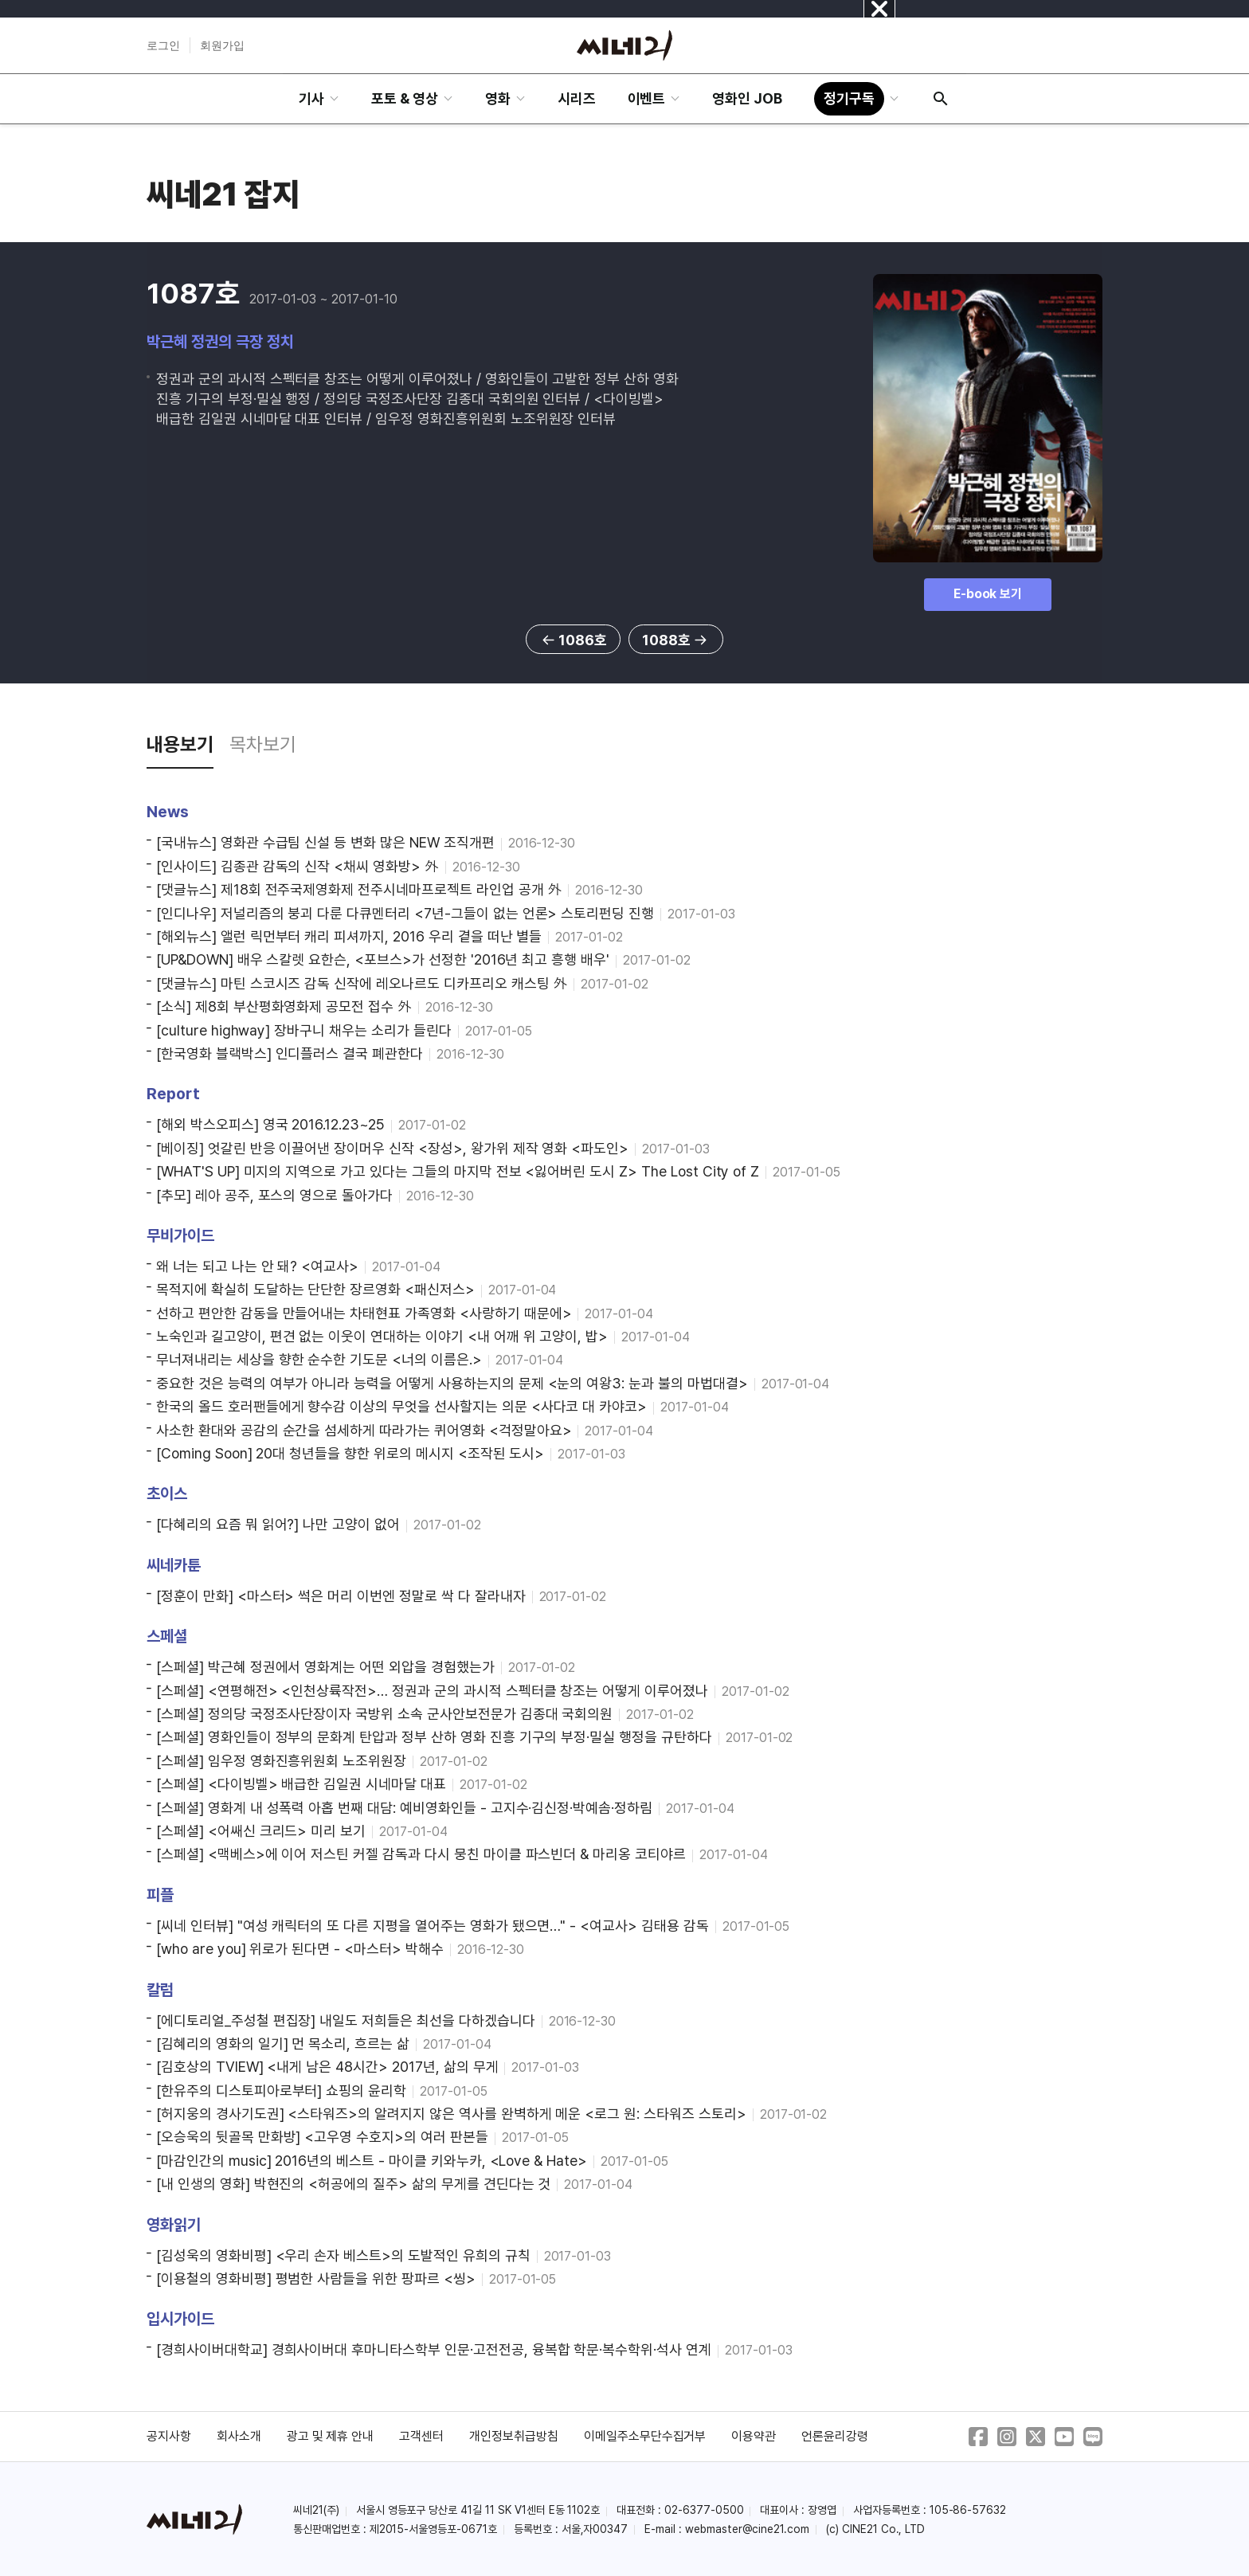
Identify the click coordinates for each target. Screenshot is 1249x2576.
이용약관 (753, 2436)
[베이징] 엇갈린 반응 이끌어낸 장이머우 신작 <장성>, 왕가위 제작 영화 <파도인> (392, 1148)
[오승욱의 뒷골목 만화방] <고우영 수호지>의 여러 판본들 (322, 2136)
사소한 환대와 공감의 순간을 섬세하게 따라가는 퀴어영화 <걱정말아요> (363, 1430)
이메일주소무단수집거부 (645, 2436)
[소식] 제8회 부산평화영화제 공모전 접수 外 (284, 1006)
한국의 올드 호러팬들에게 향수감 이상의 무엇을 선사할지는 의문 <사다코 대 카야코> (401, 1406)
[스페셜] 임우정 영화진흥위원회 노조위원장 (281, 1760)
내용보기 (180, 744)
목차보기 (262, 744)
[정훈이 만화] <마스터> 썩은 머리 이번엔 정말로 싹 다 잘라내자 (341, 1595)
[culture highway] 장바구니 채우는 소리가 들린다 (304, 1030)
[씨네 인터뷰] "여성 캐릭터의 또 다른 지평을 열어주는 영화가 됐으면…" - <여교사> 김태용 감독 (432, 1925)
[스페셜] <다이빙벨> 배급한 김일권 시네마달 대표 (301, 1783)
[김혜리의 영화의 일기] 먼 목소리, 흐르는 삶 (282, 2043)
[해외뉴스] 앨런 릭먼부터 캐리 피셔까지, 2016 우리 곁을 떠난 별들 (349, 936)
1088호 (676, 640)
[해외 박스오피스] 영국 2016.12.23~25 (270, 1124)
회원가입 (222, 45)
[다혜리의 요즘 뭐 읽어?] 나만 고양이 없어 (278, 1524)
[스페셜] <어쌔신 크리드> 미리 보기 (261, 1830)
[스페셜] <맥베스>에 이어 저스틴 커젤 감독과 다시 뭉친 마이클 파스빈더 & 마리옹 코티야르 (421, 1854)
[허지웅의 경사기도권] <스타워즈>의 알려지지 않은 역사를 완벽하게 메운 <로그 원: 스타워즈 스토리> (451, 2113)
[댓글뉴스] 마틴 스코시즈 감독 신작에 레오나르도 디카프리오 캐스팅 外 (361, 983)
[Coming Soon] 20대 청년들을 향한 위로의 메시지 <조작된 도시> (350, 1453)
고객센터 (421, 2436)
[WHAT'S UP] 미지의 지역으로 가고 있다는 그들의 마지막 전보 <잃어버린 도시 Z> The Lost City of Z (457, 1171)
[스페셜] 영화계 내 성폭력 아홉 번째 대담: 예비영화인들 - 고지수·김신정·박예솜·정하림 (404, 1807)
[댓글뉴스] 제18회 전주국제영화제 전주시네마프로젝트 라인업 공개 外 (359, 889)
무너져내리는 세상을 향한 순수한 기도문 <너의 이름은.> (319, 1359)
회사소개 (239, 2436)
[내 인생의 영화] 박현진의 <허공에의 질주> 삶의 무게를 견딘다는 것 (353, 2183)
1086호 (573, 640)
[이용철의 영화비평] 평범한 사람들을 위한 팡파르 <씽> (316, 2278)
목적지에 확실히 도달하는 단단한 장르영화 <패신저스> (315, 1289)
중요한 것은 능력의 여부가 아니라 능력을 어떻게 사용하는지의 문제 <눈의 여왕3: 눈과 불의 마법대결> (452, 1383)
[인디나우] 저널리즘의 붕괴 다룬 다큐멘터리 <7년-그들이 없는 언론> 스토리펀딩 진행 (405, 913)
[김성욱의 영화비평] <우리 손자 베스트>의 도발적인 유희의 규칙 (343, 2255)
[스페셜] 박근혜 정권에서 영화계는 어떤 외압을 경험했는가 (325, 1666)
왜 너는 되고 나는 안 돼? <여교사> (257, 1266)
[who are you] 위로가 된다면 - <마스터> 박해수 (300, 1948)
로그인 (163, 45)
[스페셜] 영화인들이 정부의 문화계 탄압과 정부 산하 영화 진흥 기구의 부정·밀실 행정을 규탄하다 (434, 1736)
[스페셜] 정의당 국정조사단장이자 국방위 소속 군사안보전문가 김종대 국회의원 (384, 1713)
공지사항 (169, 2436)
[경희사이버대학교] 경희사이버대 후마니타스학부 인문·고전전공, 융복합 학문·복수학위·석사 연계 (433, 2349)
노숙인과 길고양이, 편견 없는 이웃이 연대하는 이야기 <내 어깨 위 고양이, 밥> (382, 1336)
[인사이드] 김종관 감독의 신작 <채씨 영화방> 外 (297, 866)
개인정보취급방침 (513, 2436)
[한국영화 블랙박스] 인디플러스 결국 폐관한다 (289, 1053)
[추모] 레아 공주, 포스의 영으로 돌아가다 (274, 1195)
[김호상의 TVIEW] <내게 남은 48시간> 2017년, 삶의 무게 (327, 2066)
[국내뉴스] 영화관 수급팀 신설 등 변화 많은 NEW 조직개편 (325, 842)
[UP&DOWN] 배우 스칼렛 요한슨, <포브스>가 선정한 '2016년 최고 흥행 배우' (382, 959)
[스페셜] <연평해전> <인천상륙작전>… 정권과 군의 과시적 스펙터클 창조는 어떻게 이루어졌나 (432, 1690)
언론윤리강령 (834, 2436)
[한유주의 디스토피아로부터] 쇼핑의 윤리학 (281, 2090)
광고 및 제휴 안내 (330, 2436)
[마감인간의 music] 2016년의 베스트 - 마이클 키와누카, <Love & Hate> (371, 2160)
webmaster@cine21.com (747, 2529)
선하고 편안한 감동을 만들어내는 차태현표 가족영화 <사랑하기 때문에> (363, 1313)
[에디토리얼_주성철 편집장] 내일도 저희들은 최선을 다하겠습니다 (345, 2020)
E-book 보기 (988, 593)
